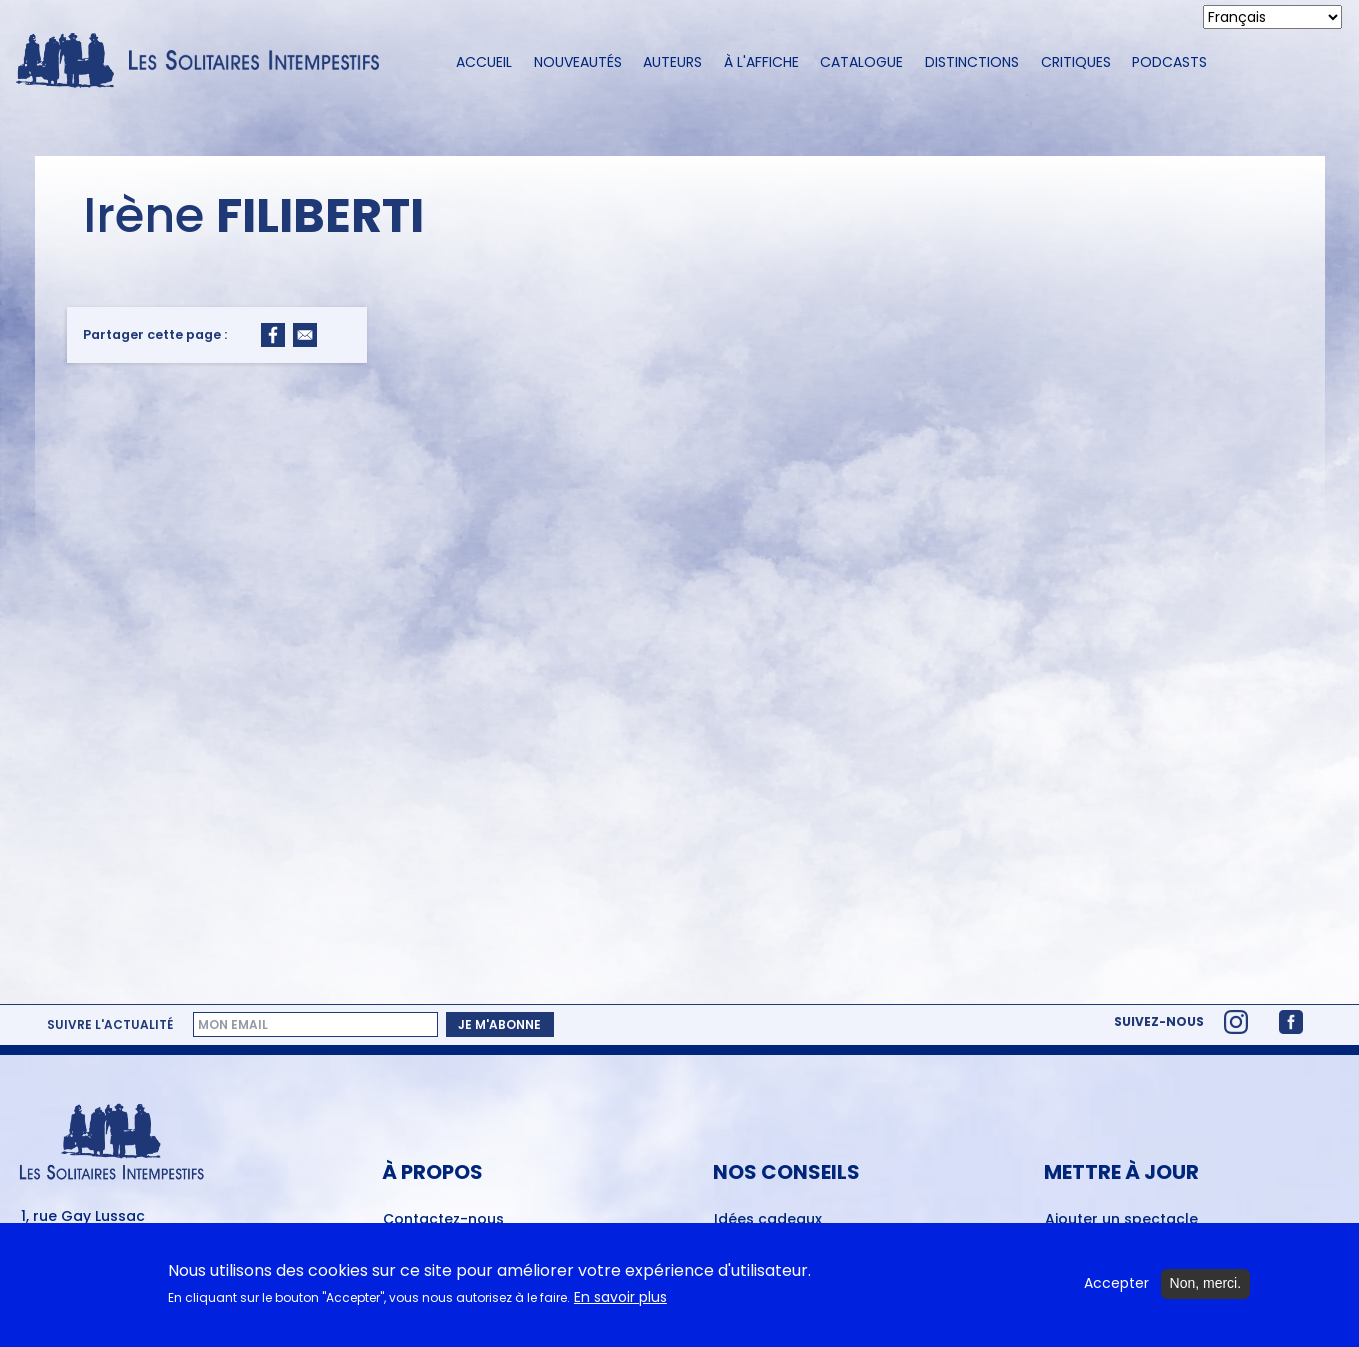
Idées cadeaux (768, 1220)
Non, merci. (1206, 1291)
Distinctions (972, 62)
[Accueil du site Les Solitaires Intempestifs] (205, 61)
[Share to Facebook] (273, 335)
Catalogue (861, 62)
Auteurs (672, 62)
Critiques (1076, 62)
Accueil (484, 62)
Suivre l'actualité (110, 1025)
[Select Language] (1272, 17)
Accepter (1116, 1291)
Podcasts (1169, 62)
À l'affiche (761, 62)
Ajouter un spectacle (1121, 1220)
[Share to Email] (305, 335)
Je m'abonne (499, 1024)
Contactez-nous (443, 1220)
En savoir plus (620, 1305)
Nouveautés (578, 62)
